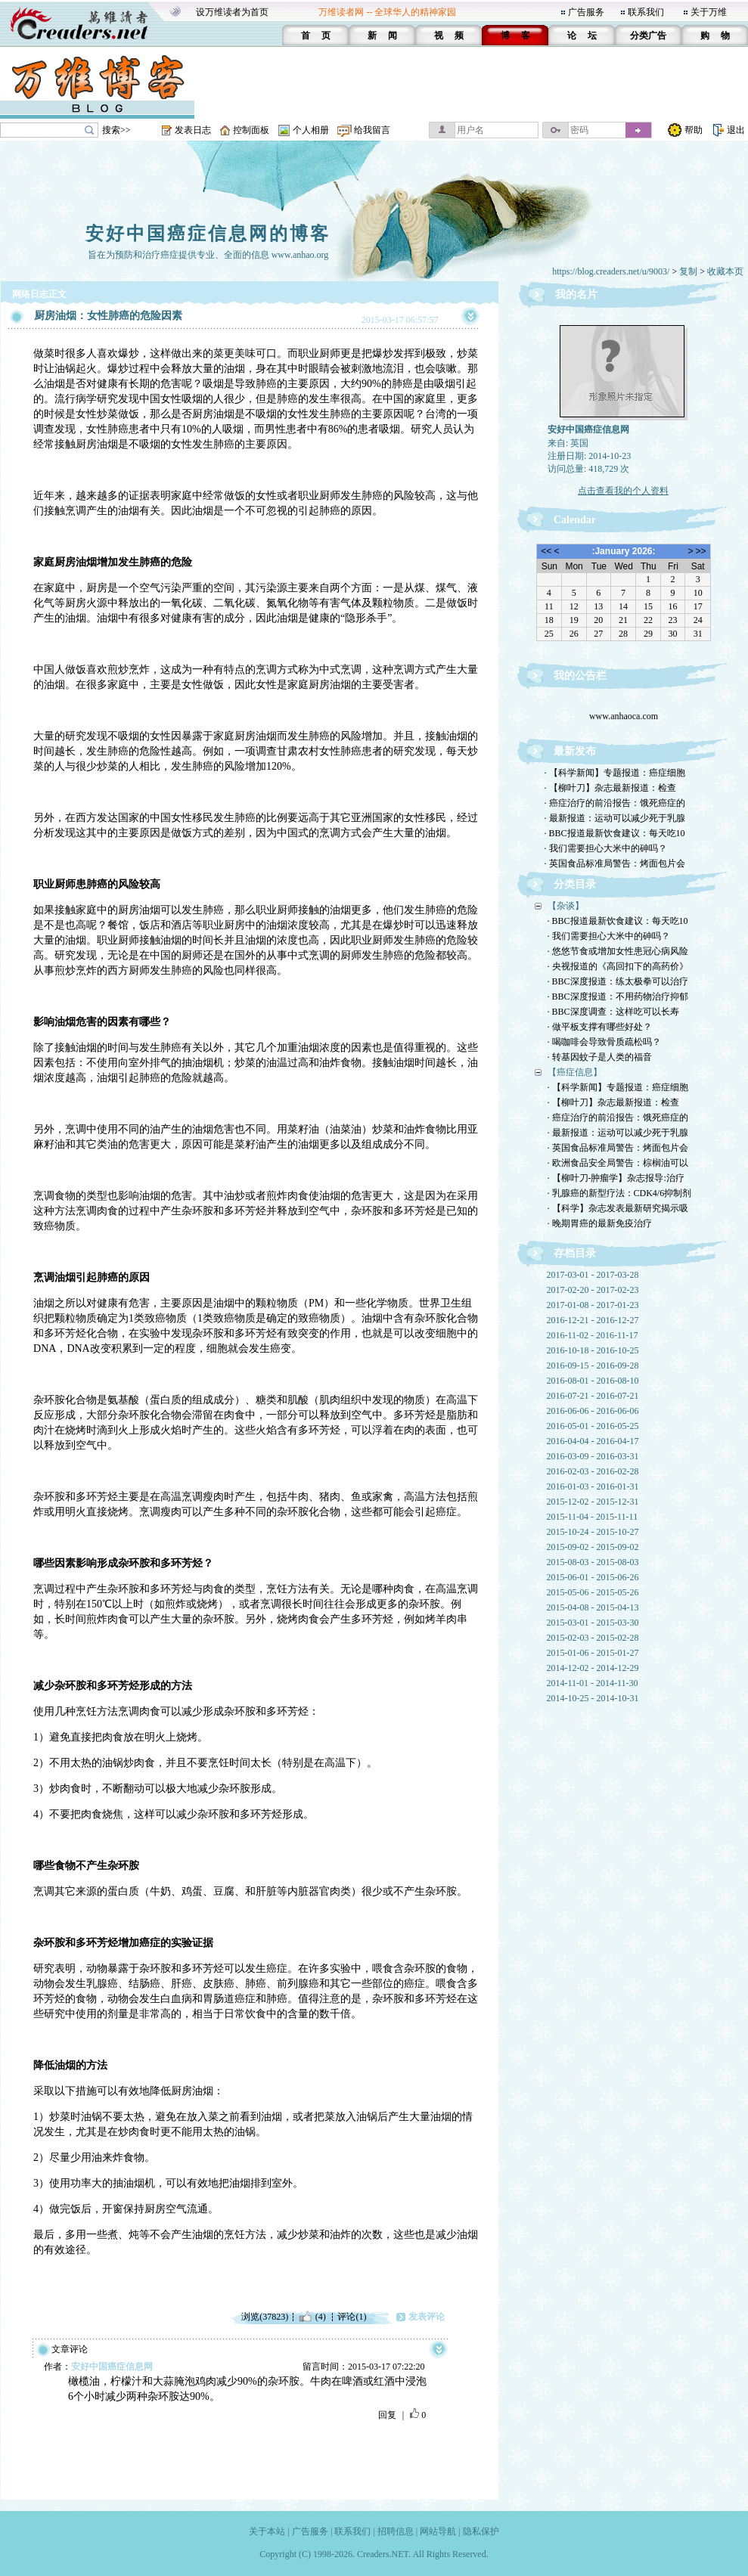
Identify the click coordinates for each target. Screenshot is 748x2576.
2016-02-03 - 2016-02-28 (593, 1471)
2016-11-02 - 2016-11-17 (592, 1335)
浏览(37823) (264, 2316)
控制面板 (251, 130)
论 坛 (582, 35)
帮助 (693, 130)
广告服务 (586, 12)
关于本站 (267, 2531)
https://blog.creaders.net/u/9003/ (610, 271)
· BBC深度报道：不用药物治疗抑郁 (618, 996)
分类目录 (575, 884)
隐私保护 (481, 2531)
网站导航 (438, 2531)
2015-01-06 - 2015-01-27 (593, 1653)
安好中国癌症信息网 (112, 2366)
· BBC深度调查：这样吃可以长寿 (613, 1011)
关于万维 (709, 12)
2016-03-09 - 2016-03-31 (593, 1456)
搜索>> (116, 130)
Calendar (575, 519)
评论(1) (351, 2316)
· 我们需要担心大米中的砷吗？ (606, 848)
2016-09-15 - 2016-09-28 (593, 1365)
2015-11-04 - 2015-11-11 (592, 1516)
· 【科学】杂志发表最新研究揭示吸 (618, 1208)
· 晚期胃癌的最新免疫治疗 (600, 1223)
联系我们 (646, 12)
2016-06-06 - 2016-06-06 (593, 1411)
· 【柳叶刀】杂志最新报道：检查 (610, 788)
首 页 (316, 35)
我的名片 (576, 294)
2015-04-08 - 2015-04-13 (593, 1607)
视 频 (449, 35)
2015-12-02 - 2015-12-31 (593, 1501)
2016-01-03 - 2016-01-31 (593, 1486)
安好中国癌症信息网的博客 (208, 233)
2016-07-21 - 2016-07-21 (593, 1395)
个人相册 (311, 130)
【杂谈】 (566, 906)
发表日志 (193, 130)
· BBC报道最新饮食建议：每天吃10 (615, 833)
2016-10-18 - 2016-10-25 (593, 1350)
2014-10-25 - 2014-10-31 (593, 1698)
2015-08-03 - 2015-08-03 (593, 1562)
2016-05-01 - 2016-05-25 (593, 1426)
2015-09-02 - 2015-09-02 (593, 1547)
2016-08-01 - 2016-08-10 (593, 1380)
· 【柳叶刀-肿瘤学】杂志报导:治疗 (616, 1178)
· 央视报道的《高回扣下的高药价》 (618, 966)
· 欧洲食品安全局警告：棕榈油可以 (618, 1163)
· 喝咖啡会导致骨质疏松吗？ (604, 1042)
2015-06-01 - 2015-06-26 (593, 1577)
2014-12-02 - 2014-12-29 (593, 1668)
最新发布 (575, 751)
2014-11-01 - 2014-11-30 (592, 1683)
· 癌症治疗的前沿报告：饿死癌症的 (615, 803)
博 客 (515, 35)
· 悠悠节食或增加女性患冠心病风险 (618, 951)
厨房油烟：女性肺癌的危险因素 (108, 315)
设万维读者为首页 (232, 12)
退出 (736, 130)
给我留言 (372, 130)
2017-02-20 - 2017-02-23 (593, 1290)
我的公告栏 (580, 675)
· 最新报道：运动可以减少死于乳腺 (615, 818)
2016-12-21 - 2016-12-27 (593, 1320)
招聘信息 (395, 2531)
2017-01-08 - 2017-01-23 (593, 1305)
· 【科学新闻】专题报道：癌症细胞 (615, 772)
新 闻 (382, 35)
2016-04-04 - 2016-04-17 (593, 1441)
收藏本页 (725, 271)
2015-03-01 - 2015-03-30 (593, 1622)
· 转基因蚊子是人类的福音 (600, 1057)
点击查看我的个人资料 (623, 490)
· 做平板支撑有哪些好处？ (600, 1026)
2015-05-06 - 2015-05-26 (593, 1592)
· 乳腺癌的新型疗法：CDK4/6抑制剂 (620, 1193)
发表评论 (426, 2316)
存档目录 (575, 1253)
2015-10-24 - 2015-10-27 (593, 1532)
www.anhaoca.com (622, 720)
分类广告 (648, 35)
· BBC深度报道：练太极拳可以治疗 (618, 981)
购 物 (715, 35)
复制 (688, 271)
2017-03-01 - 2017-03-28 (593, 1274)
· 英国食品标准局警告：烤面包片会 (615, 863)
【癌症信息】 (575, 1072)
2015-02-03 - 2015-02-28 (593, 1637)
